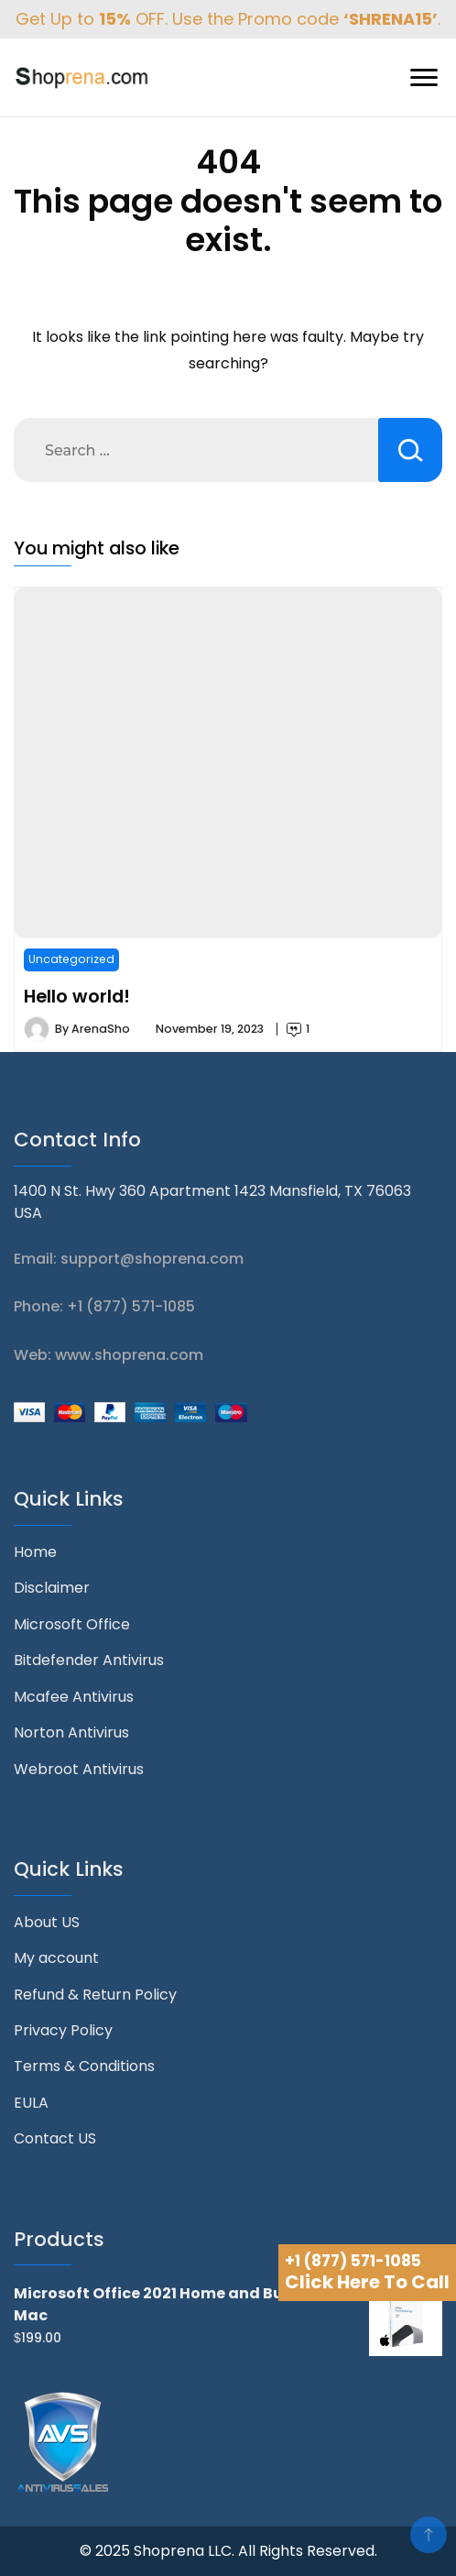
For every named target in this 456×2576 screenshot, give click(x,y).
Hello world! (77, 996)
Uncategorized (71, 959)
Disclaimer (52, 1587)
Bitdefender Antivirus (89, 1660)
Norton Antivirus (71, 1732)
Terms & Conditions (84, 2066)
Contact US (55, 2138)
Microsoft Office (72, 1624)
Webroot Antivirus (79, 1769)
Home (35, 1551)
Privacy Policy (63, 2030)
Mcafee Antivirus (74, 1696)
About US (47, 1922)
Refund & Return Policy (95, 1994)
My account (56, 1957)
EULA (31, 2102)
